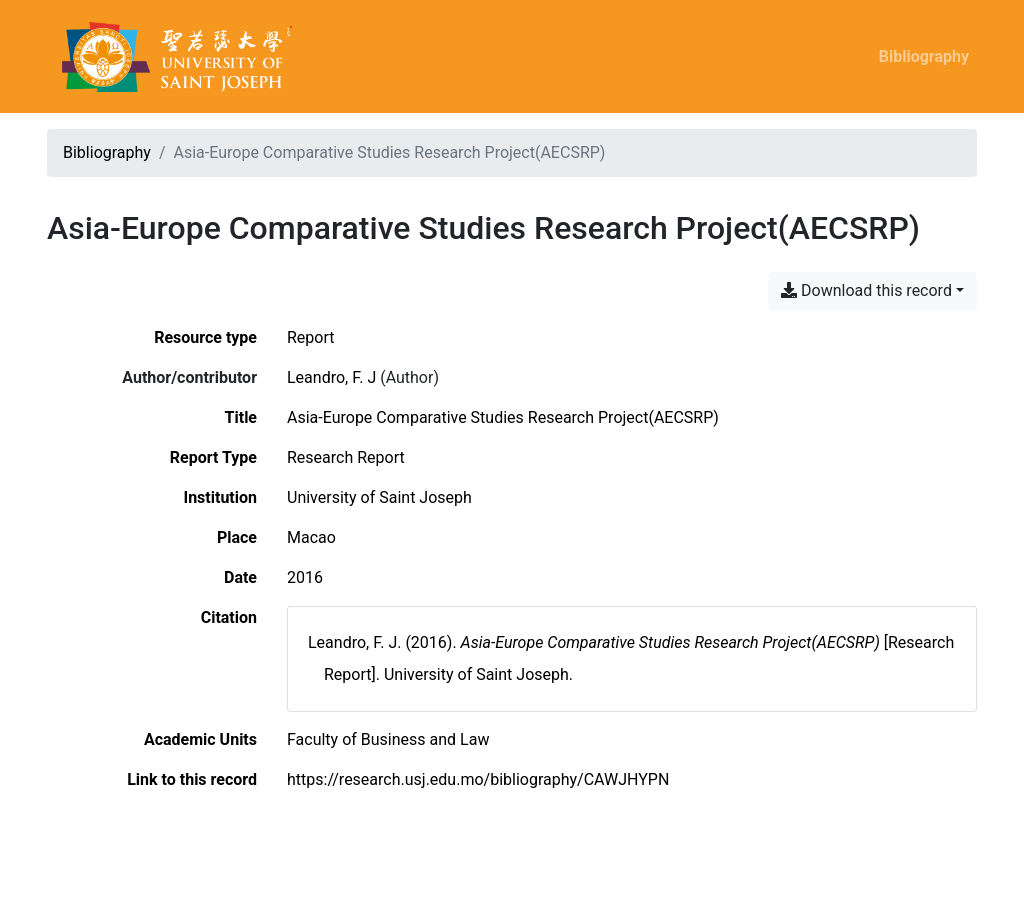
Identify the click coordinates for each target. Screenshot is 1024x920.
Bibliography (924, 56)
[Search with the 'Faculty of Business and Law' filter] (388, 739)
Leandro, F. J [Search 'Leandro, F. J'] (331, 377)
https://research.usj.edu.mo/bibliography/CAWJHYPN (478, 779)
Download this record (866, 290)
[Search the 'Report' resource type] (311, 337)
